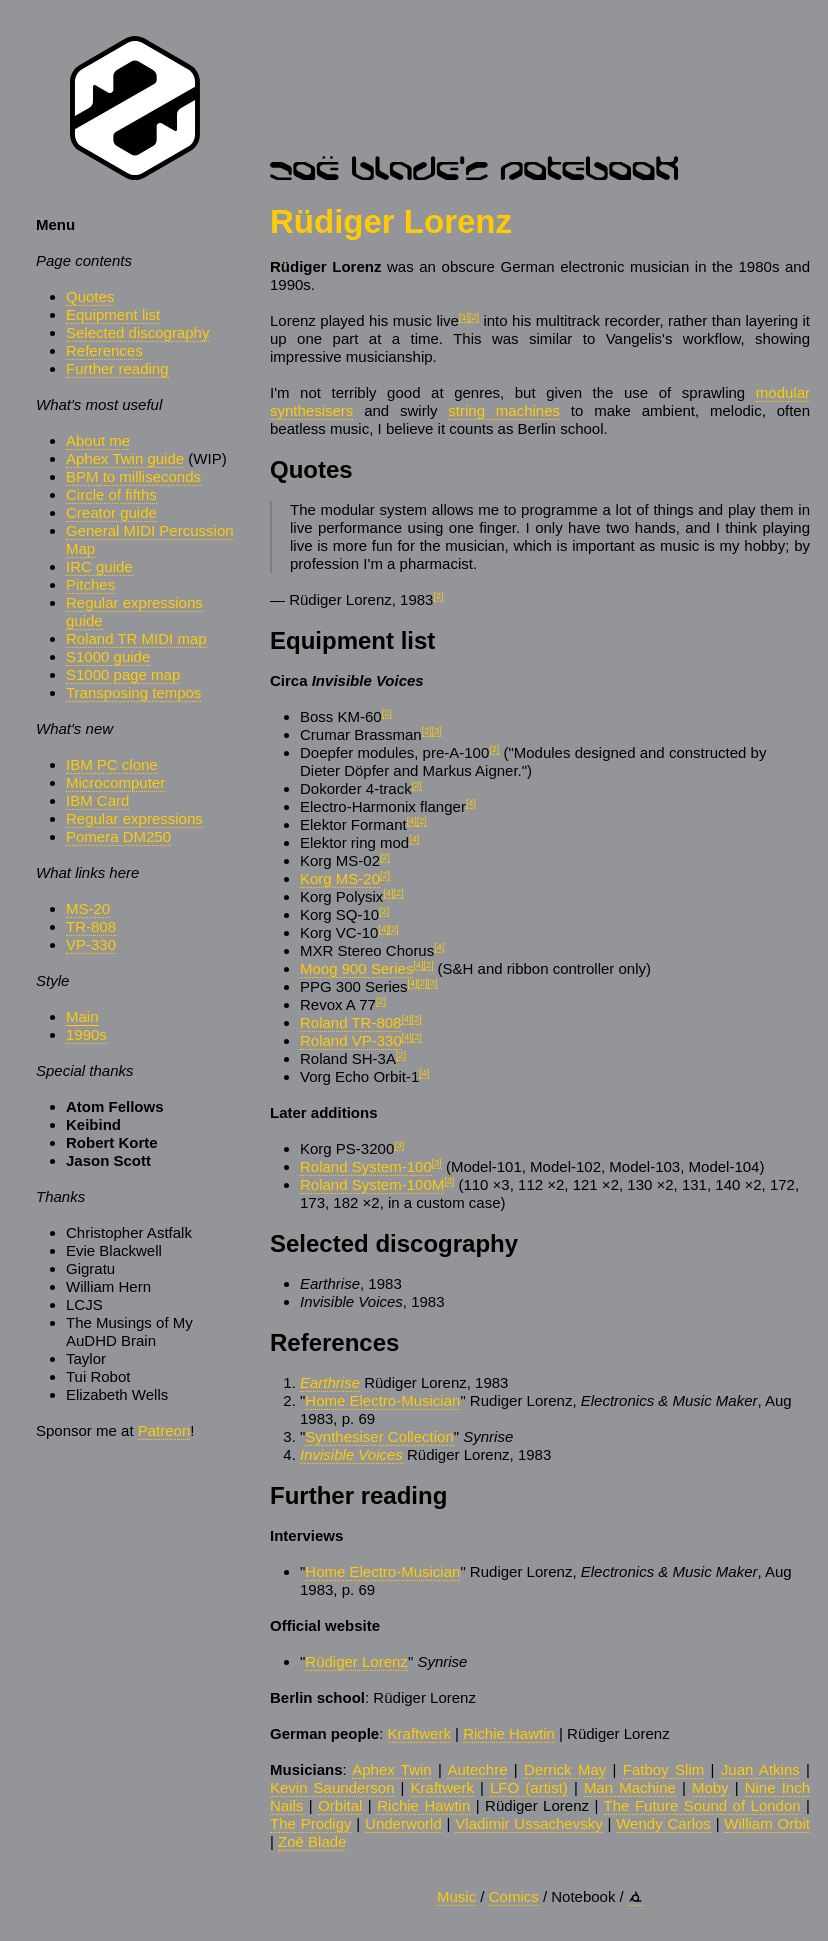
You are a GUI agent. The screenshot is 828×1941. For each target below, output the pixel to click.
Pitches (90, 584)
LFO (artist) (529, 1787)
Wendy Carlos (663, 1823)
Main (82, 1016)
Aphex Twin (391, 1769)
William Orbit (767, 1823)
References (104, 350)
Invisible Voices (351, 1454)
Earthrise (330, 1382)
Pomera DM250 (118, 836)
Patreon (164, 1430)
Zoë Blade (312, 1841)
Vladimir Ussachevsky (528, 1823)
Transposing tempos (133, 692)
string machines (504, 410)
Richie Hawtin (509, 1733)
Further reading (117, 368)
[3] (437, 731)
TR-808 (91, 926)
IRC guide (99, 566)
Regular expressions (134, 818)
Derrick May (565, 1769)
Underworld (403, 1823)
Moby (710, 1787)
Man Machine (630, 1787)
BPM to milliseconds (133, 476)
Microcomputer (115, 782)
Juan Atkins (760, 1769)
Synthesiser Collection (379, 1436)
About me (98, 440)
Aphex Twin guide (125, 458)
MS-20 (88, 908)
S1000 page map (123, 674)
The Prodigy (311, 1823)
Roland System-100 (366, 1166)
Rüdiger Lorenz (356, 1661)
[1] (464, 317)
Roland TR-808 (350, 1022)
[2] (474, 317)
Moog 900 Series (356, 968)
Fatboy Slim (663, 1769)
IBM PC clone (112, 764)
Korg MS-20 (340, 878)
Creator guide (111, 512)
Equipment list (113, 314)
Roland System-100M (372, 1184)
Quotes (90, 296)
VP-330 (91, 944)
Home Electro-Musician (382, 1400)
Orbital (340, 1805)
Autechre (477, 1769)
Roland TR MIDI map (136, 638)
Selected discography (137, 332)
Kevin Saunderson (332, 1787)
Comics (514, 1896)
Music (456, 1896)
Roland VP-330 (351, 1040)
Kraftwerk (419, 1733)
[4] (471, 803)
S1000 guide (108, 656)
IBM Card (97, 800)
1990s (86, 1034)
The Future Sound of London (702, 1805)
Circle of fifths (111, 494)
